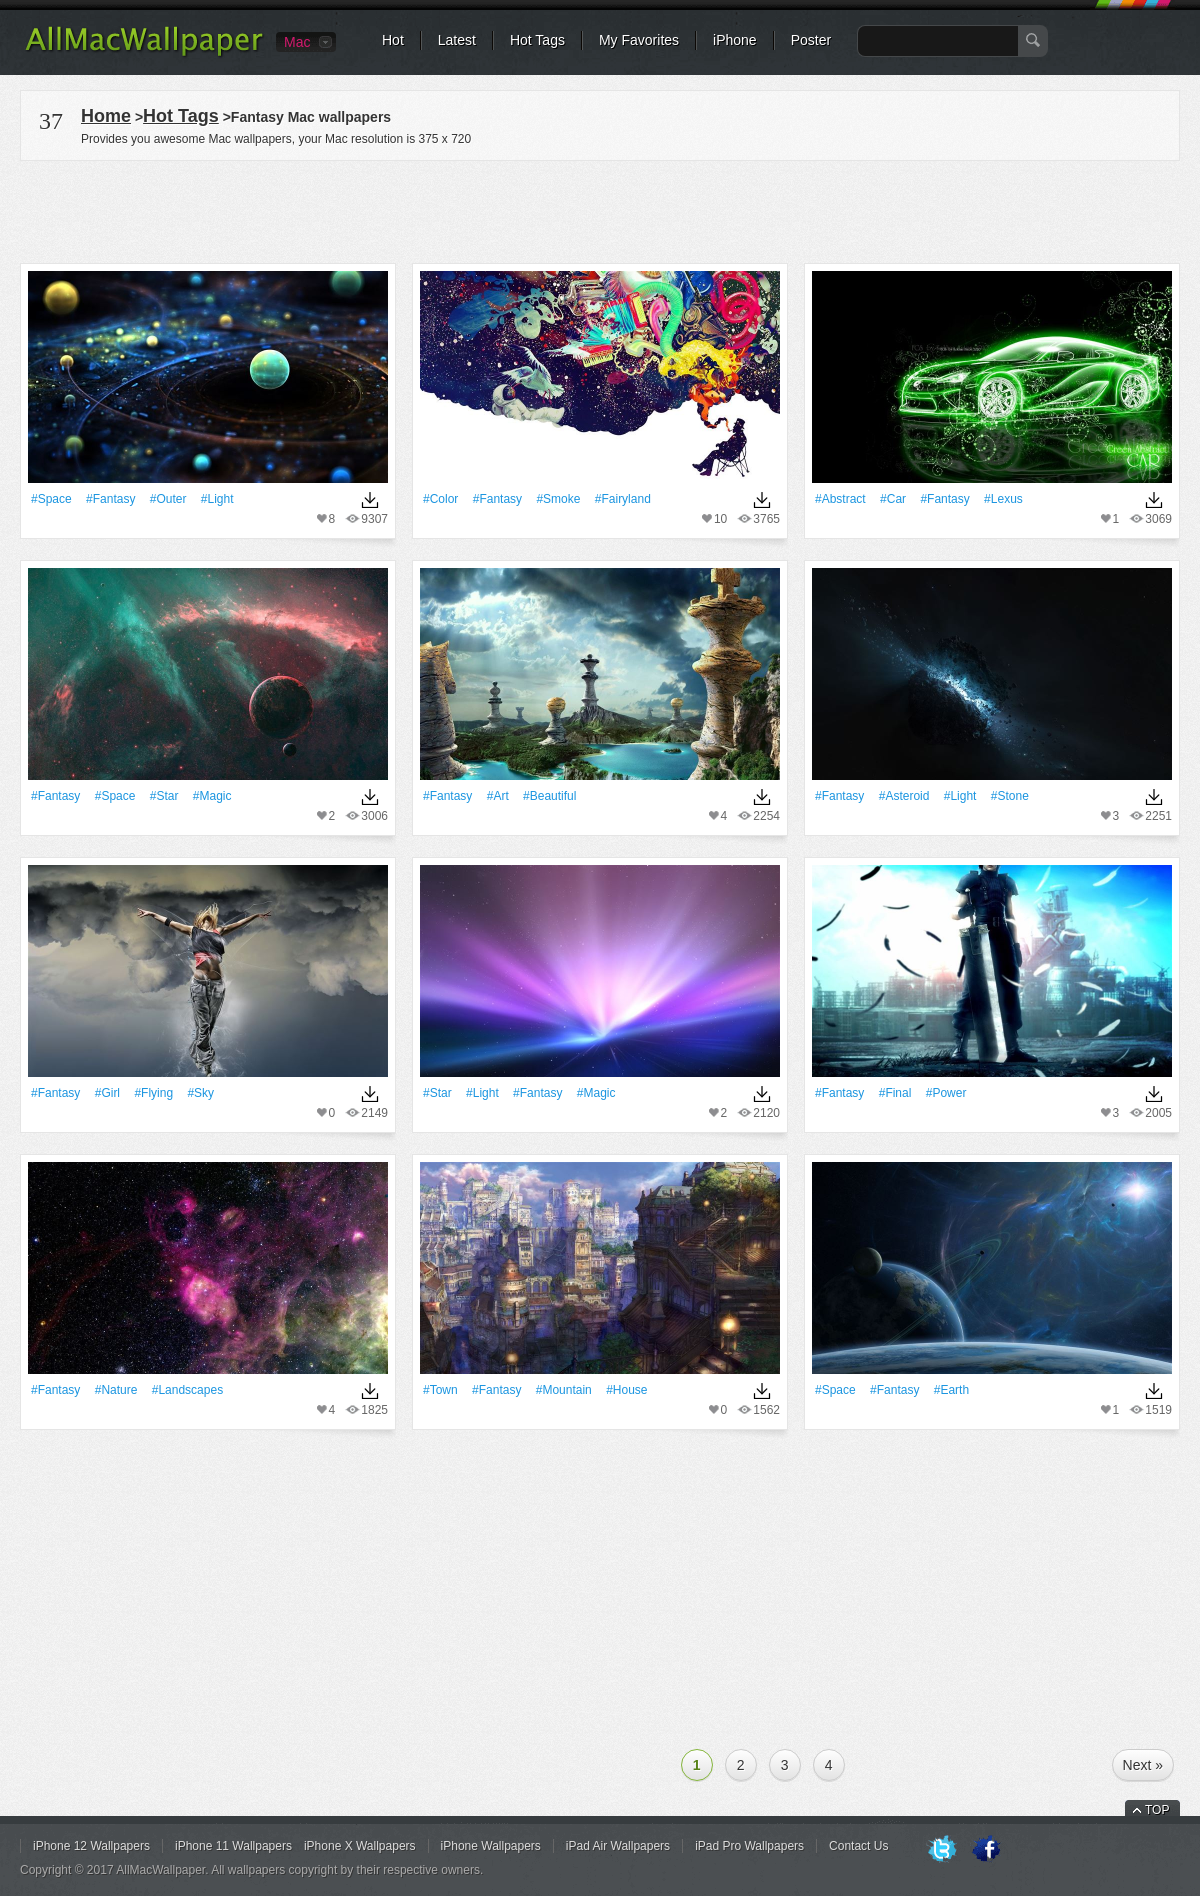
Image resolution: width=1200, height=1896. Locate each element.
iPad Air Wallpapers (618, 1846)
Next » (1143, 1765)
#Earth (951, 1390)
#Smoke (558, 499)
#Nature (116, 1390)
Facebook (986, 1850)
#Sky (200, 1093)
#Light (217, 499)
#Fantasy (110, 499)
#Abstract (840, 499)
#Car (893, 499)
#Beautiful (549, 796)
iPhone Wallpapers (491, 1846)
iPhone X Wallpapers (360, 1846)
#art (498, 796)
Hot (393, 40)
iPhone (735, 40)
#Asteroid (904, 796)
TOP (1157, 1810)
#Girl (107, 1093)
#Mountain (564, 1390)
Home (106, 116)
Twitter (942, 1850)
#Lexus (1003, 499)
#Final (895, 1093)
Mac (297, 42)
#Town (440, 1390)
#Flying (153, 1093)
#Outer (168, 499)
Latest (457, 40)
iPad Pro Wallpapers (749, 1846)
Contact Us (858, 1846)
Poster (811, 40)
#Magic (212, 796)
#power (946, 1093)
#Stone (1010, 796)
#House (626, 1390)
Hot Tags (537, 40)
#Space (51, 499)
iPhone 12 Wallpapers (91, 1846)
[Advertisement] (600, 209)
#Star (164, 796)
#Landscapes (187, 1390)
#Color (440, 499)
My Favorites (639, 40)
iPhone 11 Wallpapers (233, 1846)
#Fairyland (623, 499)
